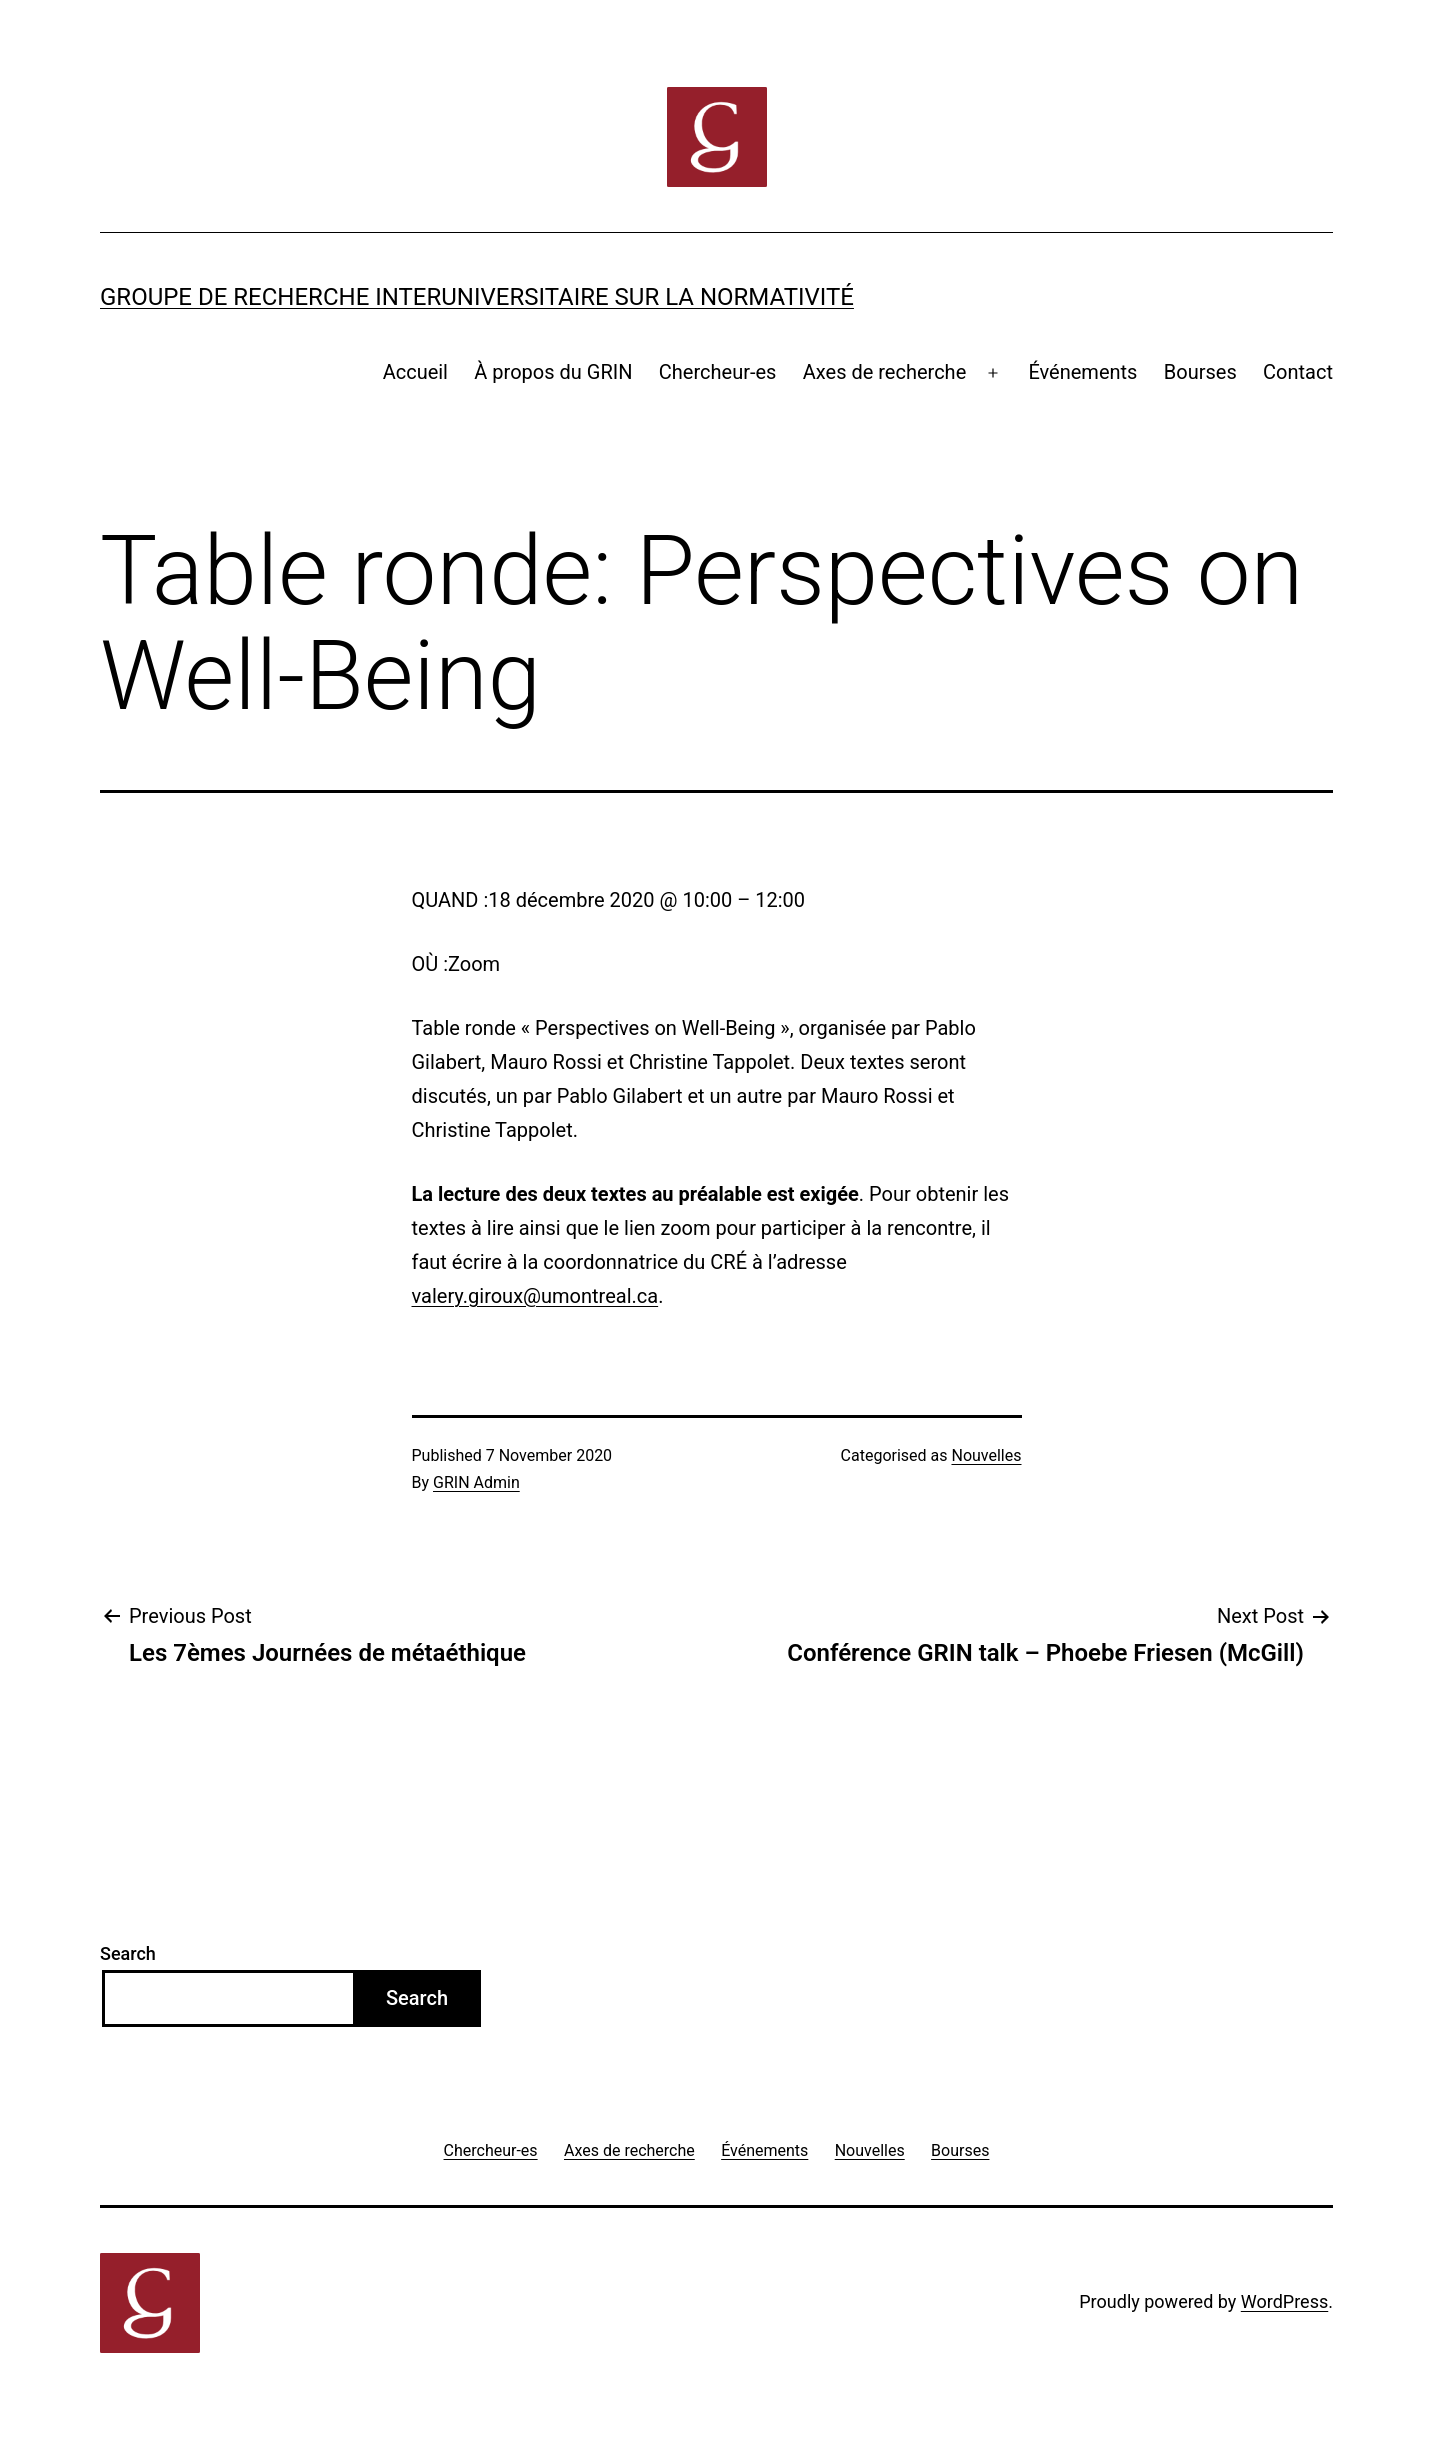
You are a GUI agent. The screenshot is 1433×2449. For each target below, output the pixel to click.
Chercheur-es (718, 372)
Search (128, 1953)
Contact (1298, 372)
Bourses (1200, 372)
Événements (1082, 372)
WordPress (1284, 2301)
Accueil (415, 372)
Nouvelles (986, 1455)
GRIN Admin (476, 1482)
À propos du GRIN (553, 372)
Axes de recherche (884, 372)
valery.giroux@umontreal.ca (535, 1296)
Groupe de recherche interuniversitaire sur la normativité (477, 297)
